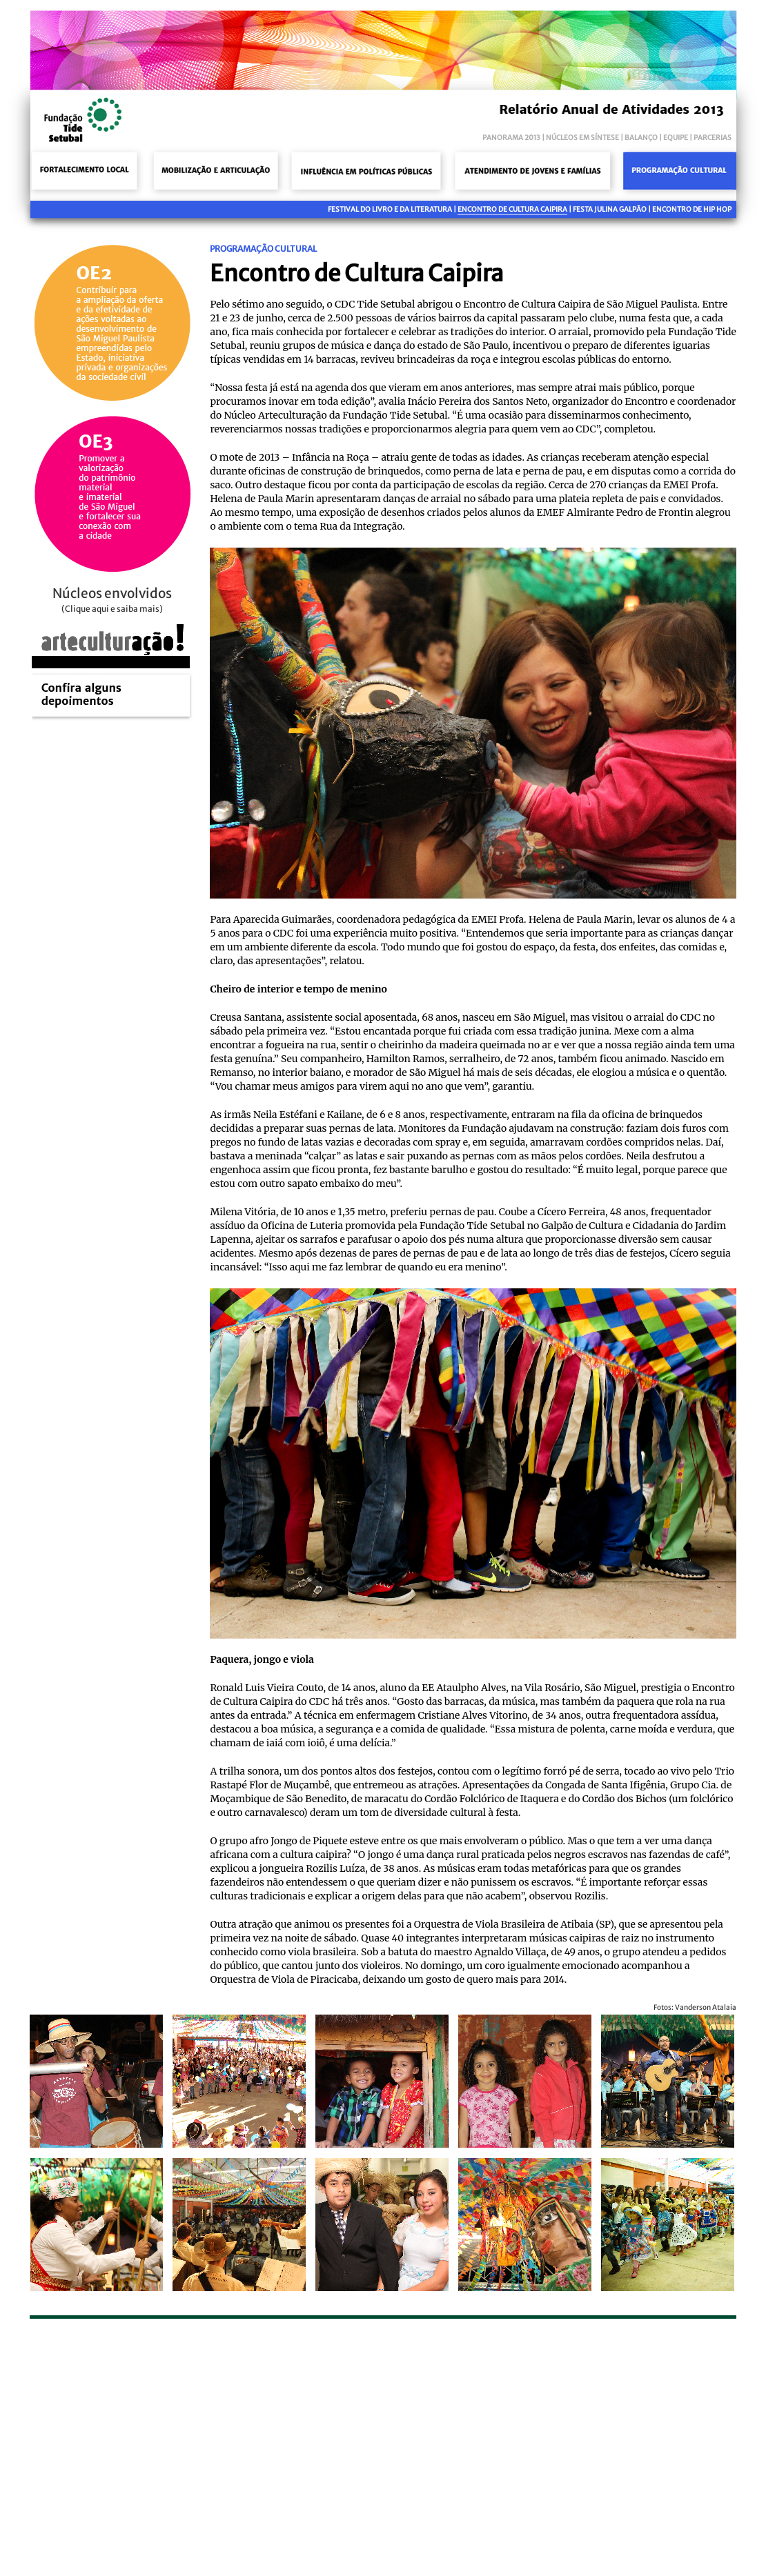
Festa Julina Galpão (610, 209)
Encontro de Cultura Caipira (512, 209)
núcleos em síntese (582, 137)
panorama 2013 (511, 137)
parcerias (712, 137)
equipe (675, 137)
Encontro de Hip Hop (691, 209)
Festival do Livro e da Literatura (390, 209)
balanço (641, 137)
